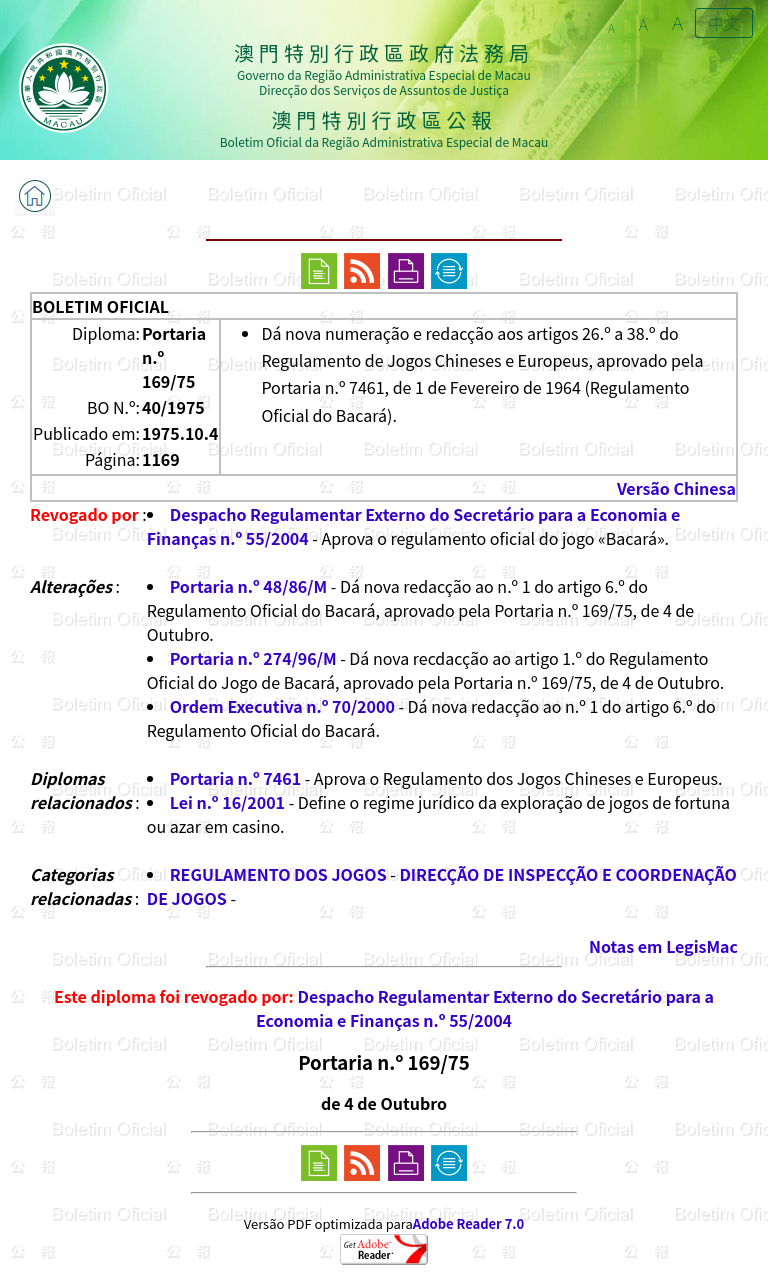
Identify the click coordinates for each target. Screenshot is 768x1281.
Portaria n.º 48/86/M (248, 586)
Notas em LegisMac (663, 946)
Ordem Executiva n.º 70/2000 (282, 706)
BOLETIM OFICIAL (100, 306)
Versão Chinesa (676, 488)
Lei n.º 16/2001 (227, 802)
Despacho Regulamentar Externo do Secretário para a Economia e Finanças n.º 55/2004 (485, 1008)
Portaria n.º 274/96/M (253, 658)
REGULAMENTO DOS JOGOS (278, 874)
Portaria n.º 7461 (235, 778)
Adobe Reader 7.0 (468, 1223)
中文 (724, 23)
